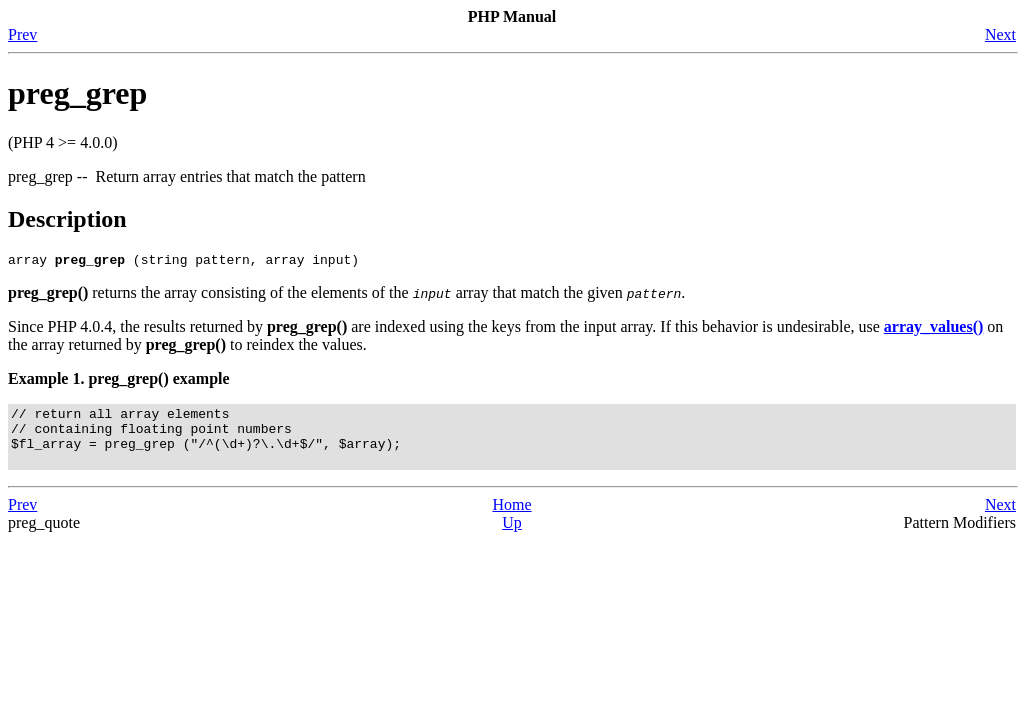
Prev (22, 34)
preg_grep (77, 93)
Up (512, 537)
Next (1000, 34)
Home (511, 519)
